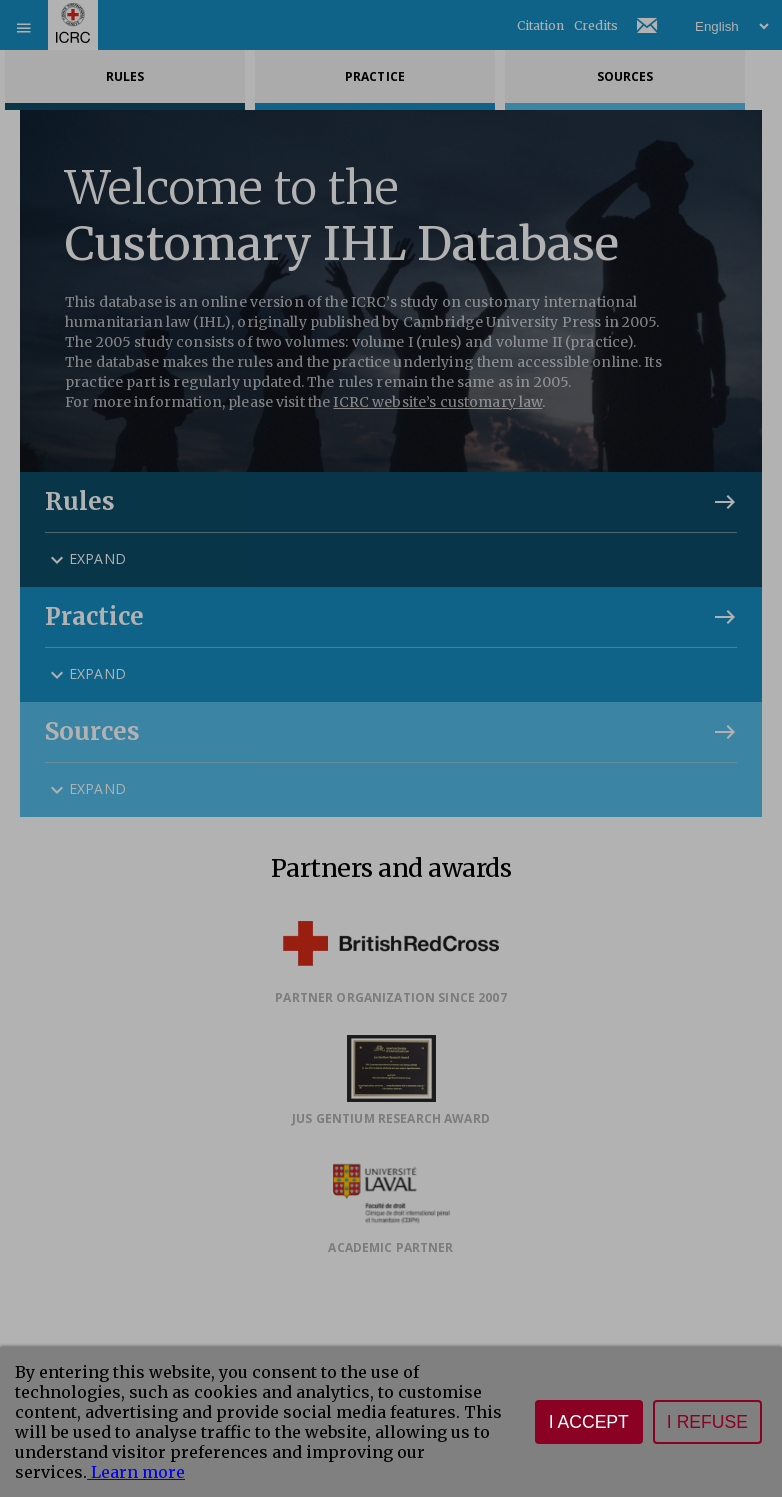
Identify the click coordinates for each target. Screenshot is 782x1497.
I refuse (707, 1422)
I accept (589, 1422)
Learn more (136, 1472)
